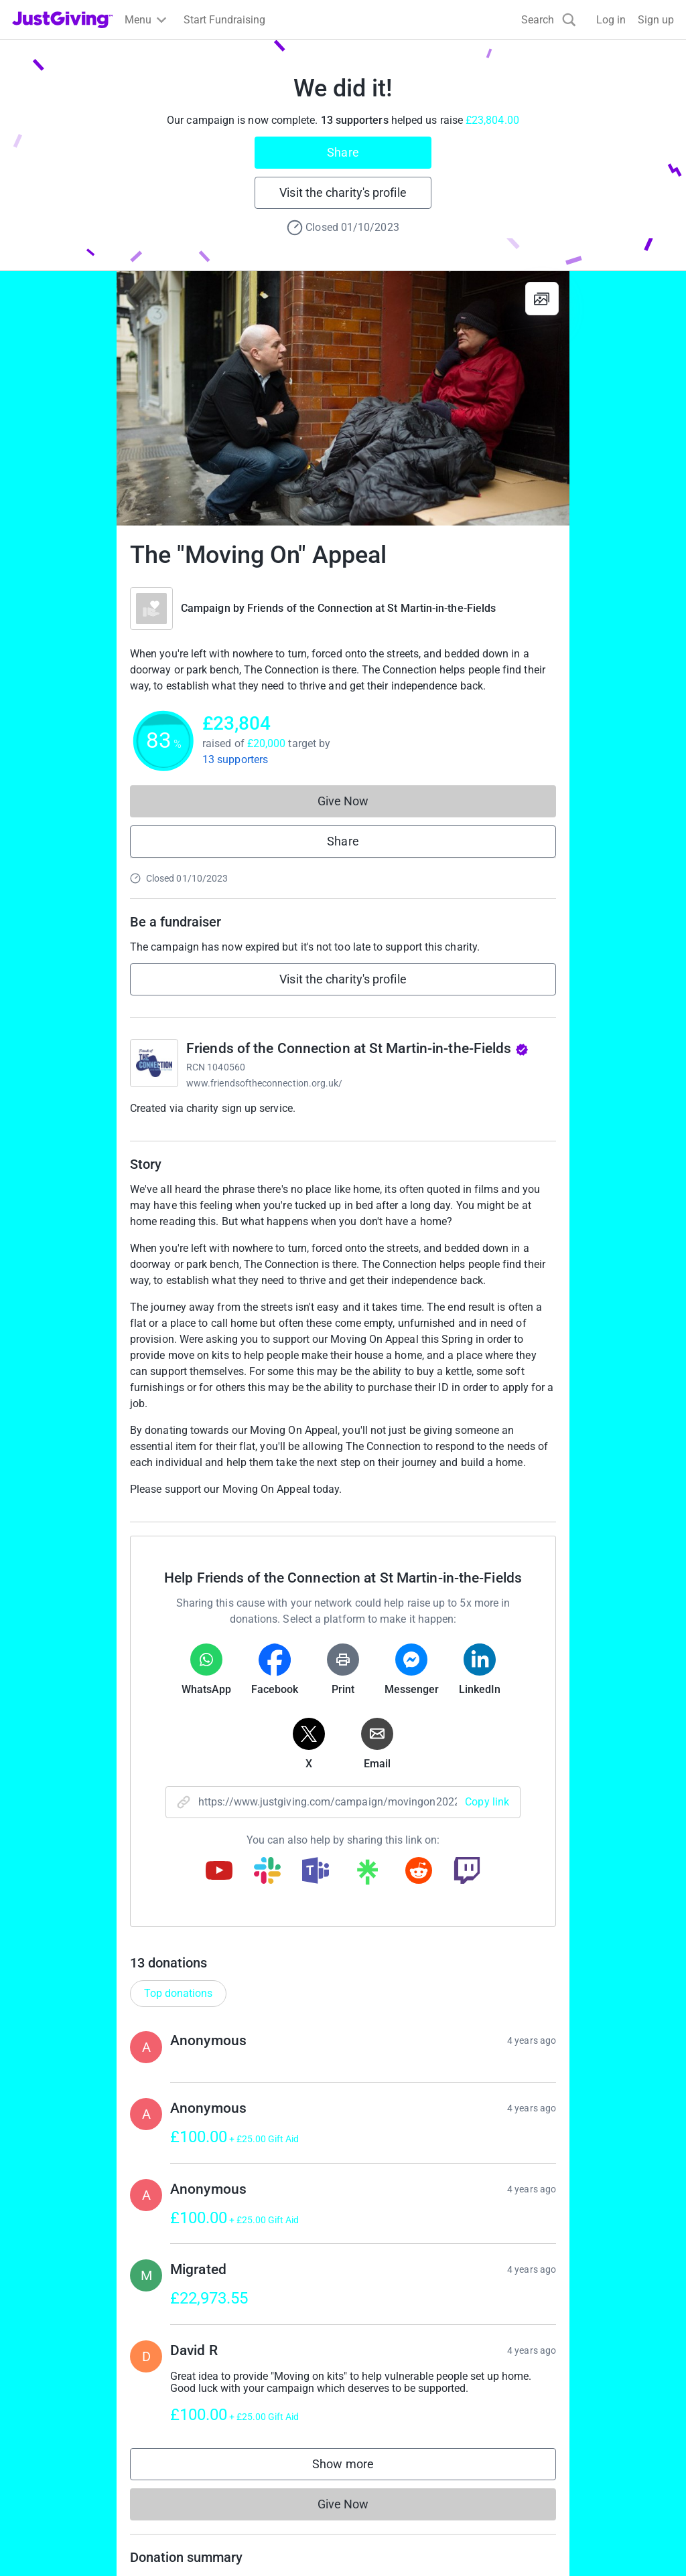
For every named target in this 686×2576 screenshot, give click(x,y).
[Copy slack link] (267, 1871)
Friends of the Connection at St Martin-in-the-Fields (371, 608)
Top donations (178, 1993)
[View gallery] (542, 298)
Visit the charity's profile (342, 192)
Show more (356, 2467)
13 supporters (235, 759)
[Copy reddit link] (418, 1871)
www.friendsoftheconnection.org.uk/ (264, 1083)
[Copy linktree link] (367, 1875)
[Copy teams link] (315, 1871)
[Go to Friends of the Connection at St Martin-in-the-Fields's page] (154, 1063)
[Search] (548, 19)
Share (342, 152)
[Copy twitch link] (467, 1871)
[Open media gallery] (343, 398)
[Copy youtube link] (219, 1871)
